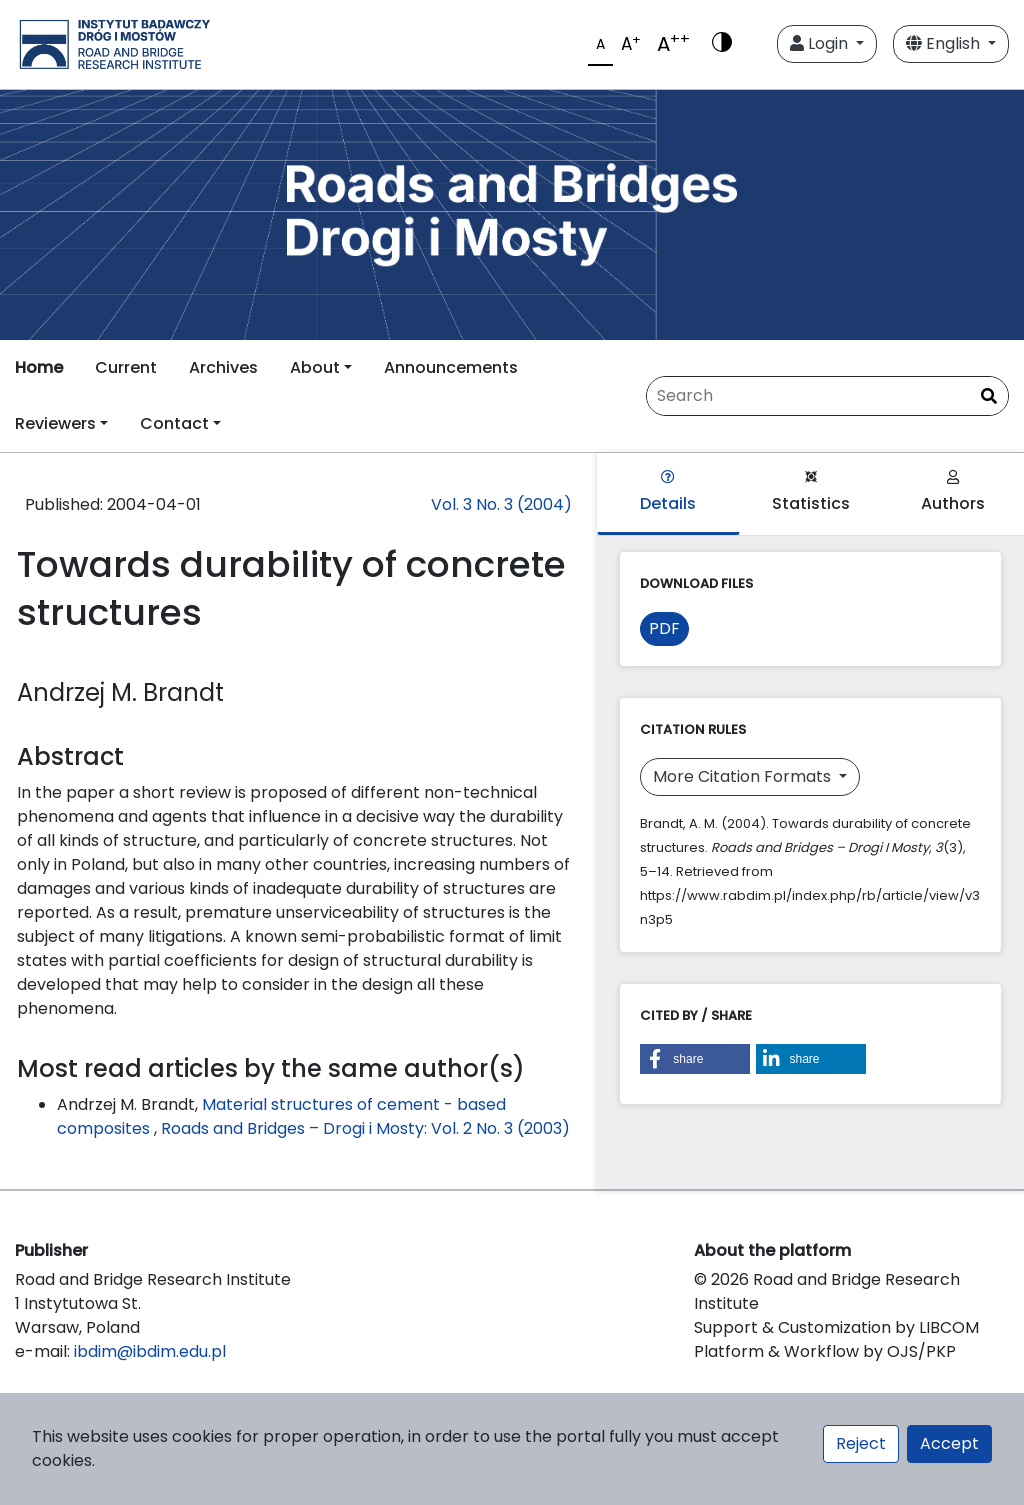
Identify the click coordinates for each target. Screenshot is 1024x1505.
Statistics (811, 492)
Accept (949, 1443)
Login (821, 43)
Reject (861, 1443)
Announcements (451, 367)
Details (668, 492)
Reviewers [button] (55, 423)
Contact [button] (174, 423)
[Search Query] (827, 396)
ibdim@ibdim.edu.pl (150, 1351)
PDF (664, 628)
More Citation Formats (744, 776)
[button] (695, 1059)
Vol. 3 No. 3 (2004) (501, 504)
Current (126, 367)
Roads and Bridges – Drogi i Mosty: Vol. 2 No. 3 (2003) (365, 1128)
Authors (953, 492)
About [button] (315, 367)
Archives (223, 367)
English (945, 43)
